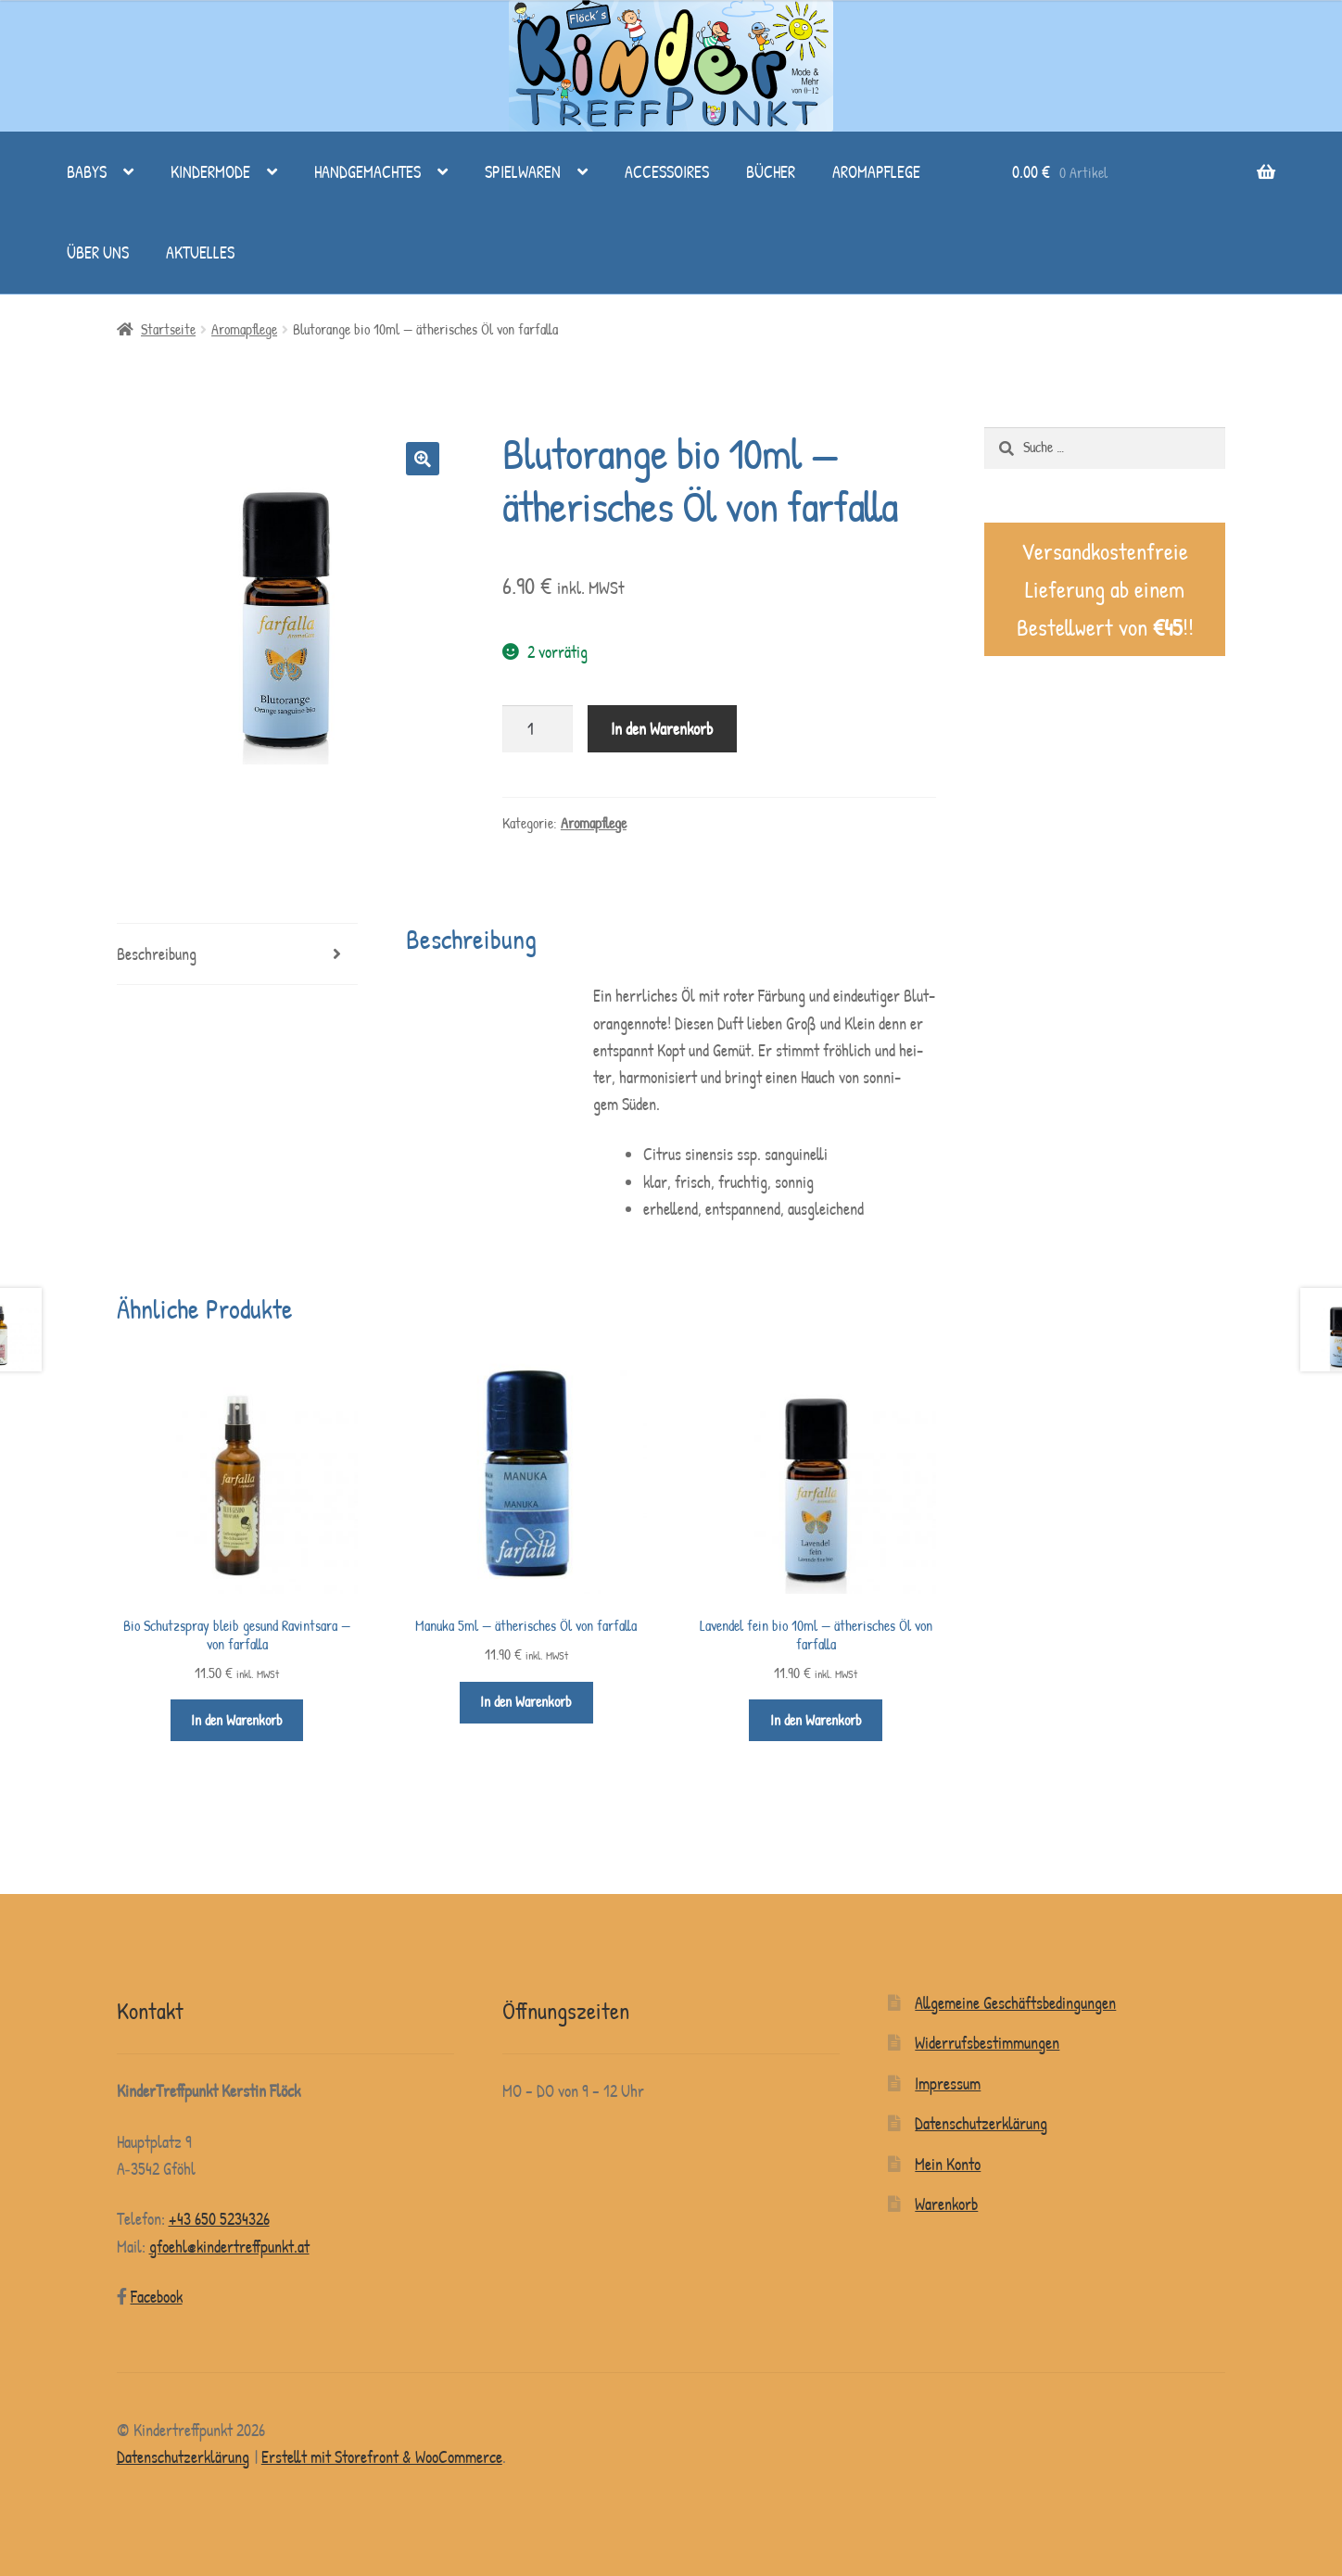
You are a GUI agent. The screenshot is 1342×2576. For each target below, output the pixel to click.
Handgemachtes (367, 171)
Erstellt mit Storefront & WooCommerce (381, 2457)
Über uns (98, 252)
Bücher (770, 171)
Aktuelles (200, 252)
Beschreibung (156, 954)
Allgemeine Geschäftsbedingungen (1015, 2002)
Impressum (948, 2083)
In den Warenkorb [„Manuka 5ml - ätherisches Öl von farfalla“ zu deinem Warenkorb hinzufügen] (526, 1701)
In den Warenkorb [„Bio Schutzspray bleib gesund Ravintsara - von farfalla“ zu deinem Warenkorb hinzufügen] (237, 1720)
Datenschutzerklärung (981, 2123)
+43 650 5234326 (219, 2218)
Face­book (157, 2296)
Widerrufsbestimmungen (987, 2042)
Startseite (168, 329)
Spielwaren (523, 171)
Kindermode (210, 171)
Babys (87, 171)
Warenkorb (946, 2204)
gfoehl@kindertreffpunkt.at (229, 2246)
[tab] (237, 954)
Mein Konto (948, 2164)
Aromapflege (876, 171)
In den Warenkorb (662, 728)
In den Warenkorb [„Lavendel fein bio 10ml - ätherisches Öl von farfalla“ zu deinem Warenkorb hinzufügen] (816, 1720)
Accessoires (667, 171)
